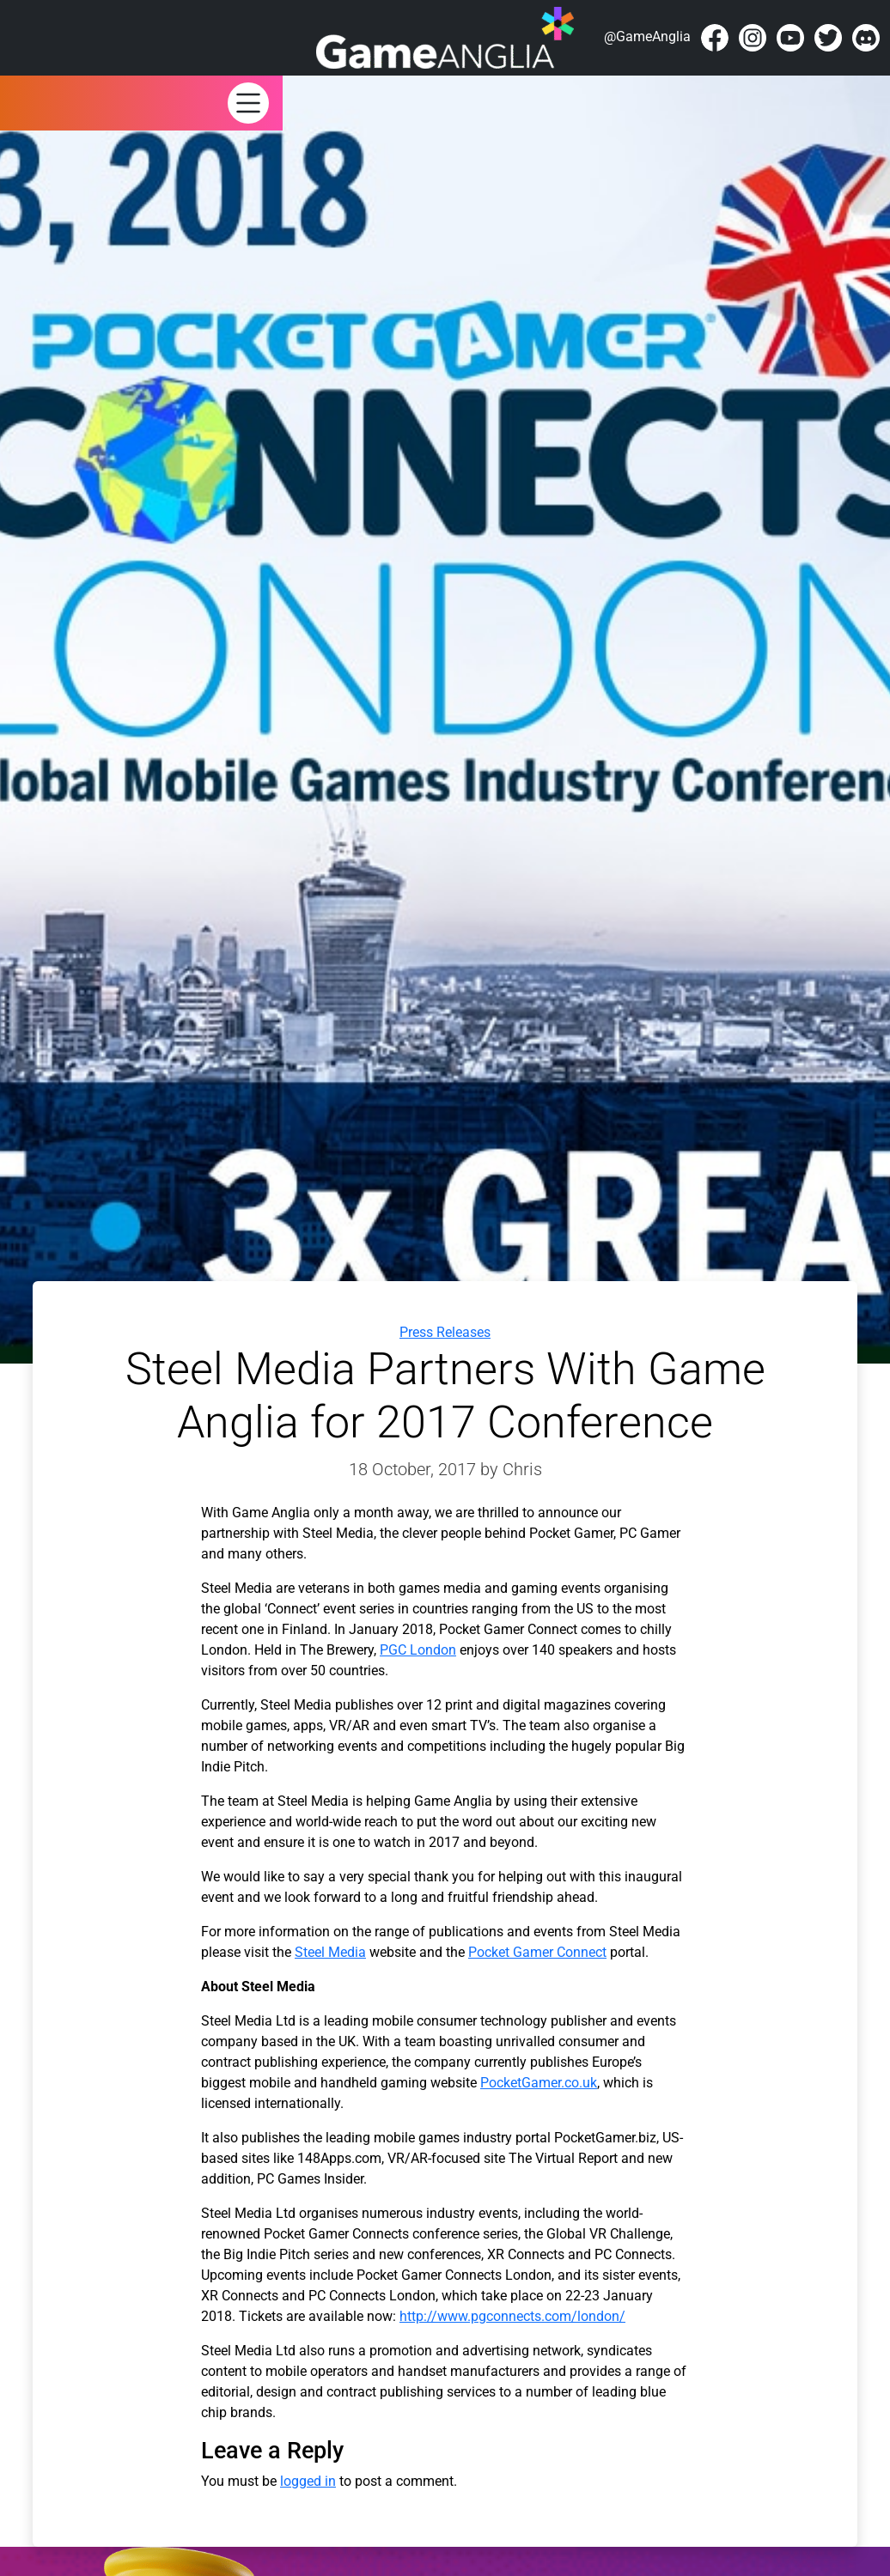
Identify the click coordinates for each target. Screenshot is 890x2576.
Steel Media (330, 1952)
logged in (308, 2481)
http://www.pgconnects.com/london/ (512, 2316)
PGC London (418, 1650)
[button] (248, 102)
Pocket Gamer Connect (537, 1952)
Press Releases (445, 1332)
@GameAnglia (647, 36)
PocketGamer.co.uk (538, 2083)
